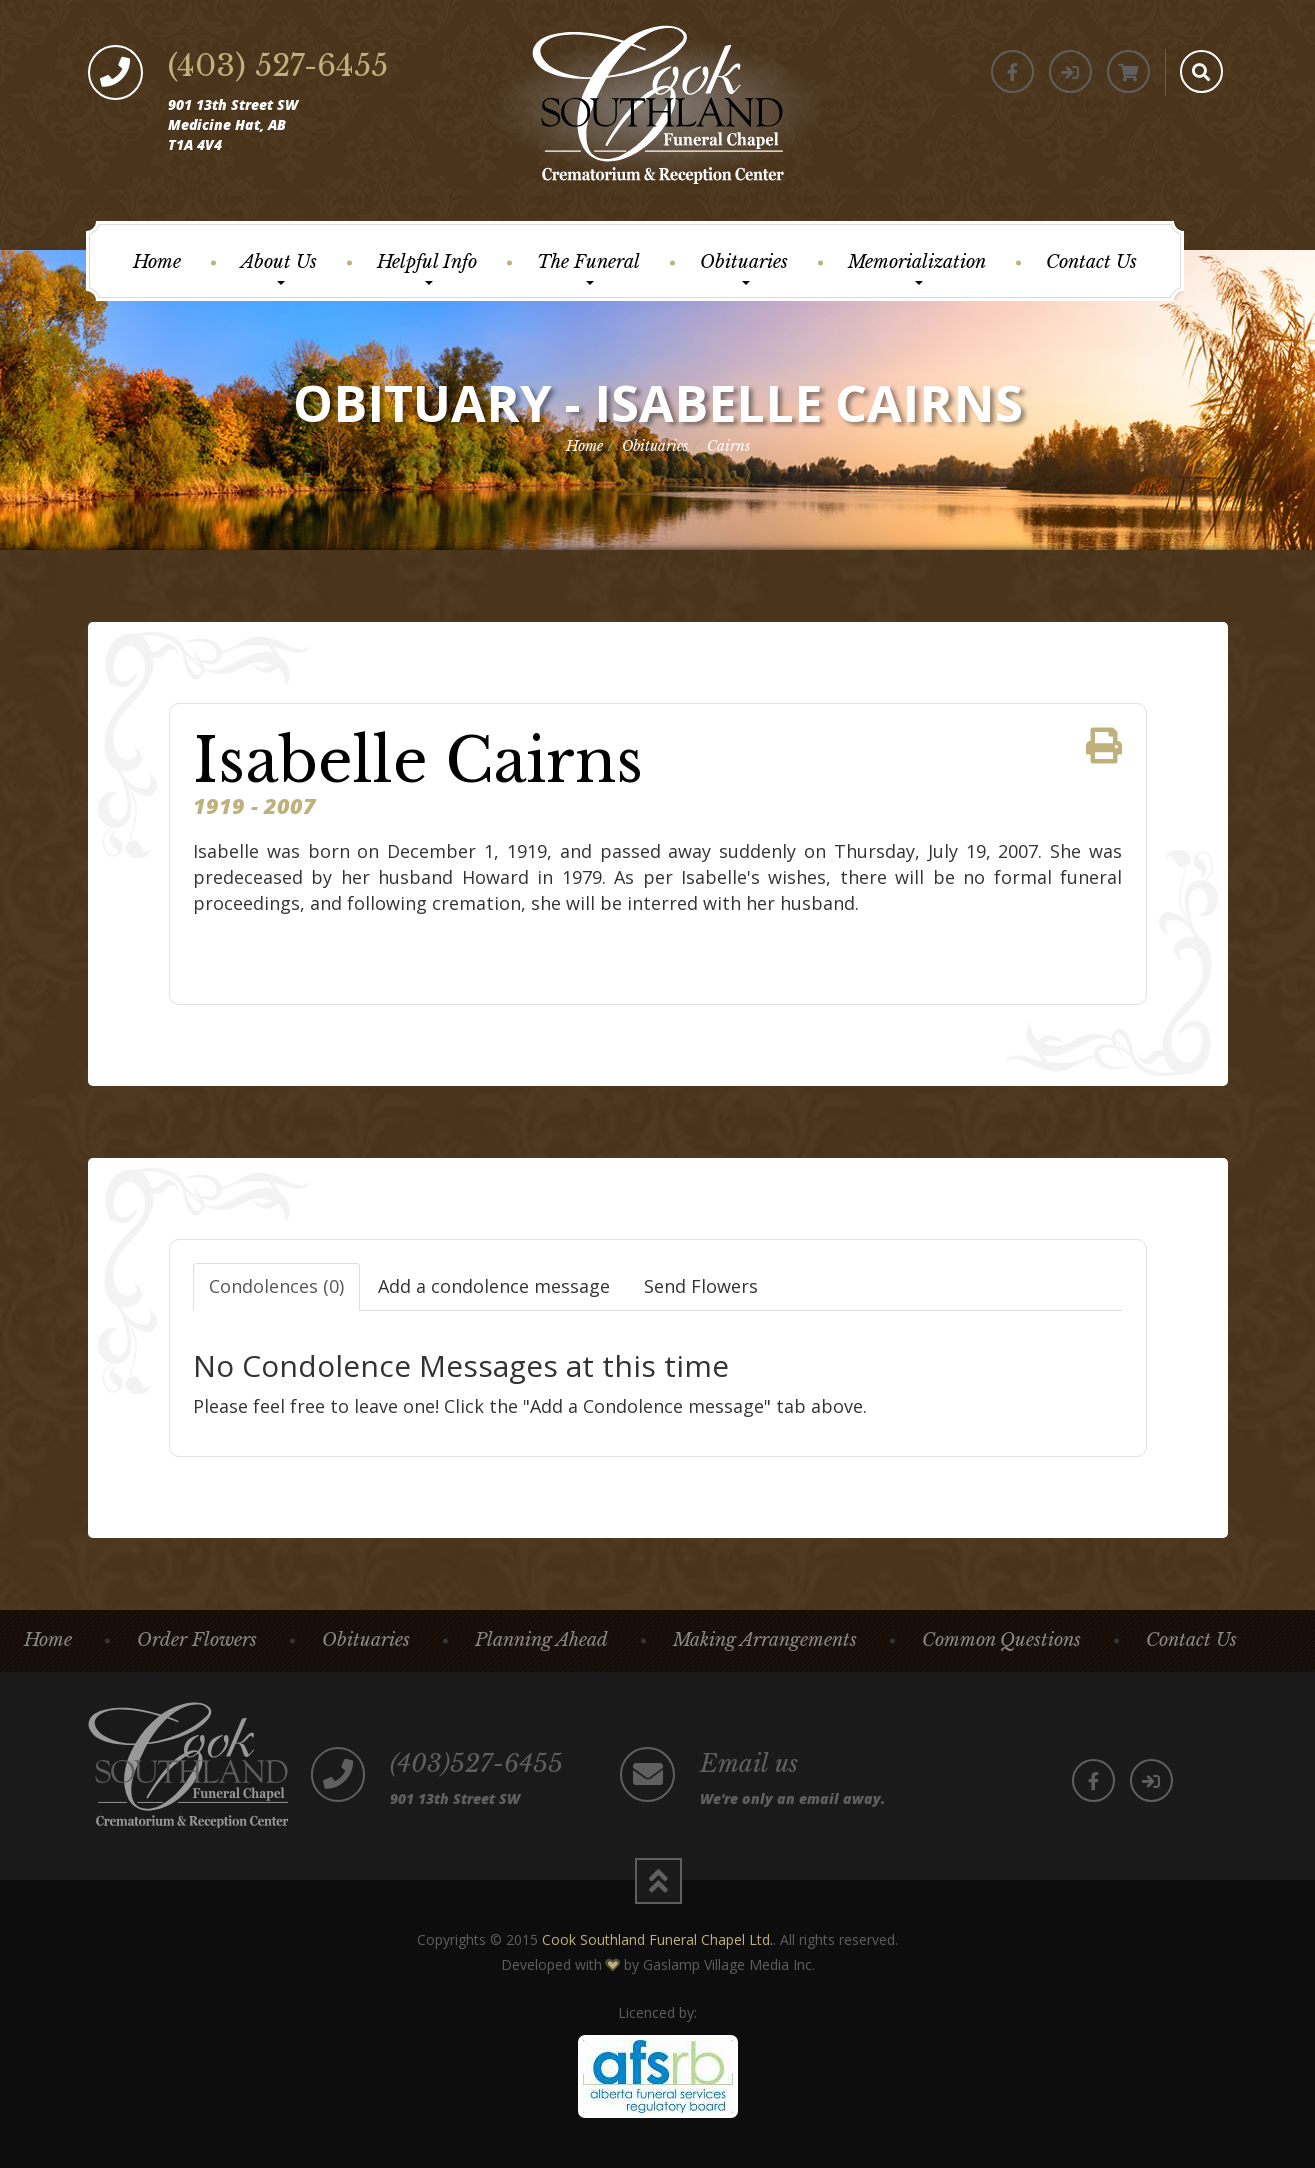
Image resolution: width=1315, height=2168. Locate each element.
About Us (279, 268)
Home (157, 262)
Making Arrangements (765, 1640)
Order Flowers (197, 1640)
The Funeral (588, 268)
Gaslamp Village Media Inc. (729, 1964)
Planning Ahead (541, 1640)
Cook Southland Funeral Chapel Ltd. (657, 1939)
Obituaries (744, 268)
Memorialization (917, 268)
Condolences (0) (276, 1286)
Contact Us (1091, 262)
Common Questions (1001, 1640)
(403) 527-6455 (278, 65)
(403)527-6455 (477, 1763)
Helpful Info (427, 268)
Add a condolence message (494, 1286)
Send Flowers (701, 1286)
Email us (749, 1763)
